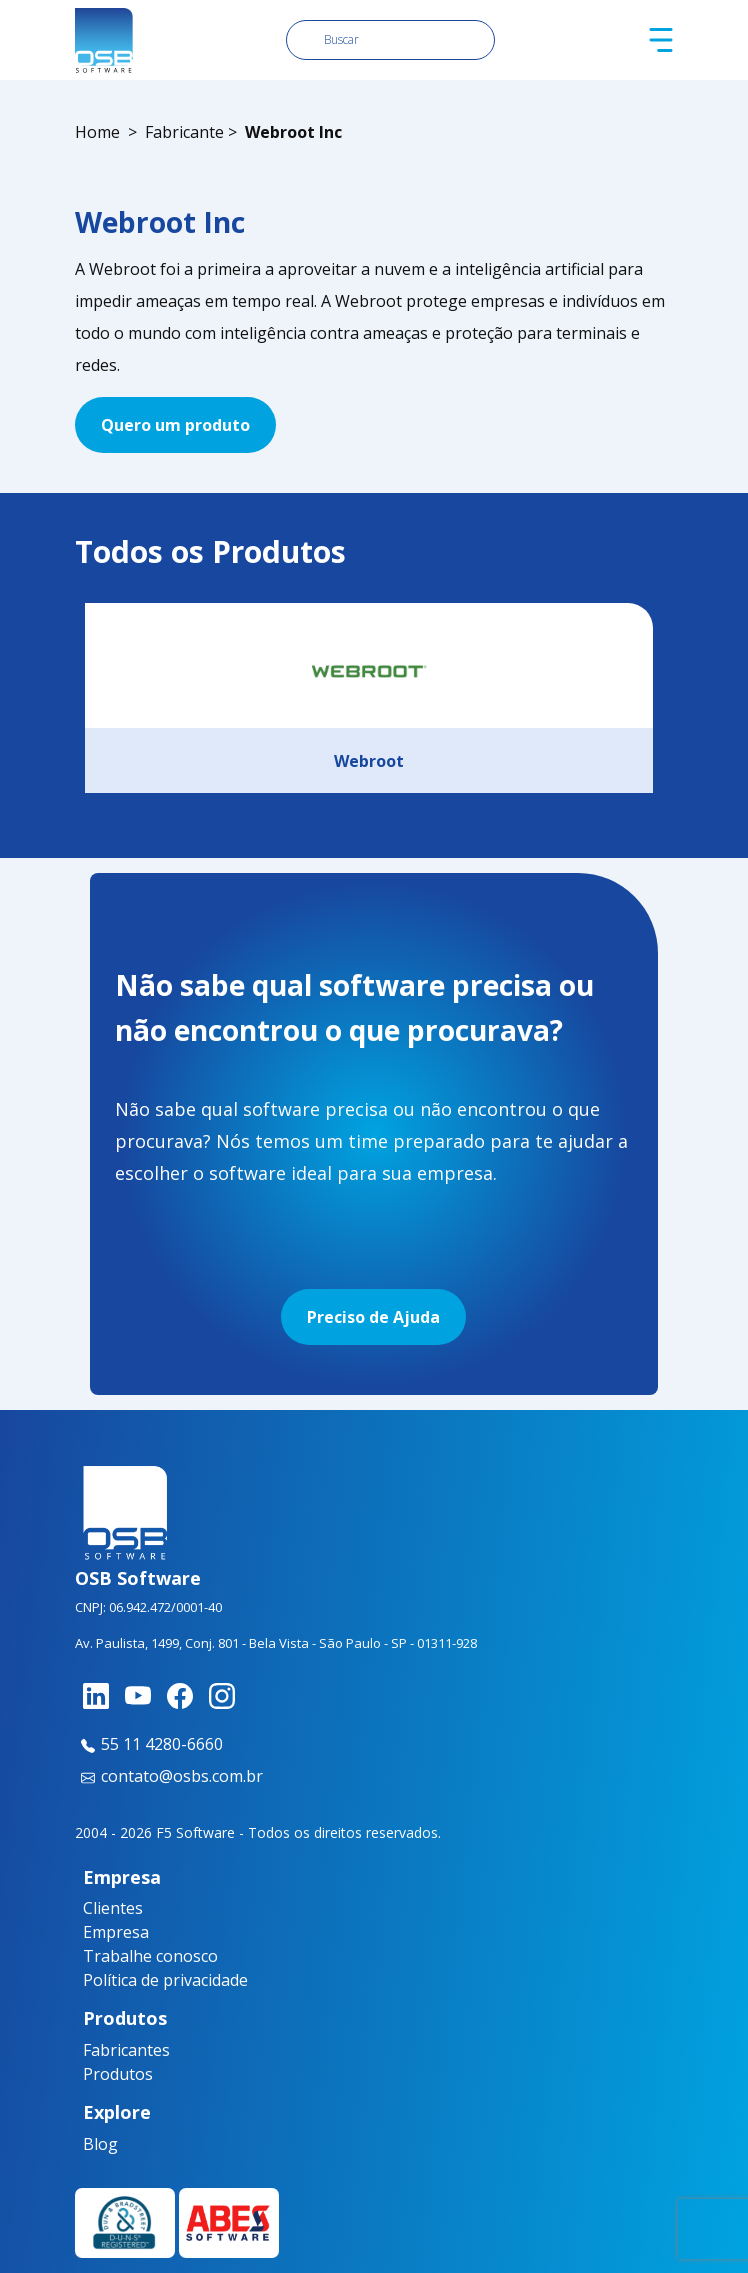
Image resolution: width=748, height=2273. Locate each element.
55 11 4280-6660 (149, 1744)
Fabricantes (120, 2050)
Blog (100, 2144)
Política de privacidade (165, 1980)
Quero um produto (175, 425)
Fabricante (184, 132)
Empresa (116, 1932)
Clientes (113, 1908)
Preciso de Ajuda (373, 1317)
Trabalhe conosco (150, 1956)
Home (97, 132)
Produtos (118, 2074)
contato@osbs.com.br (169, 1776)
